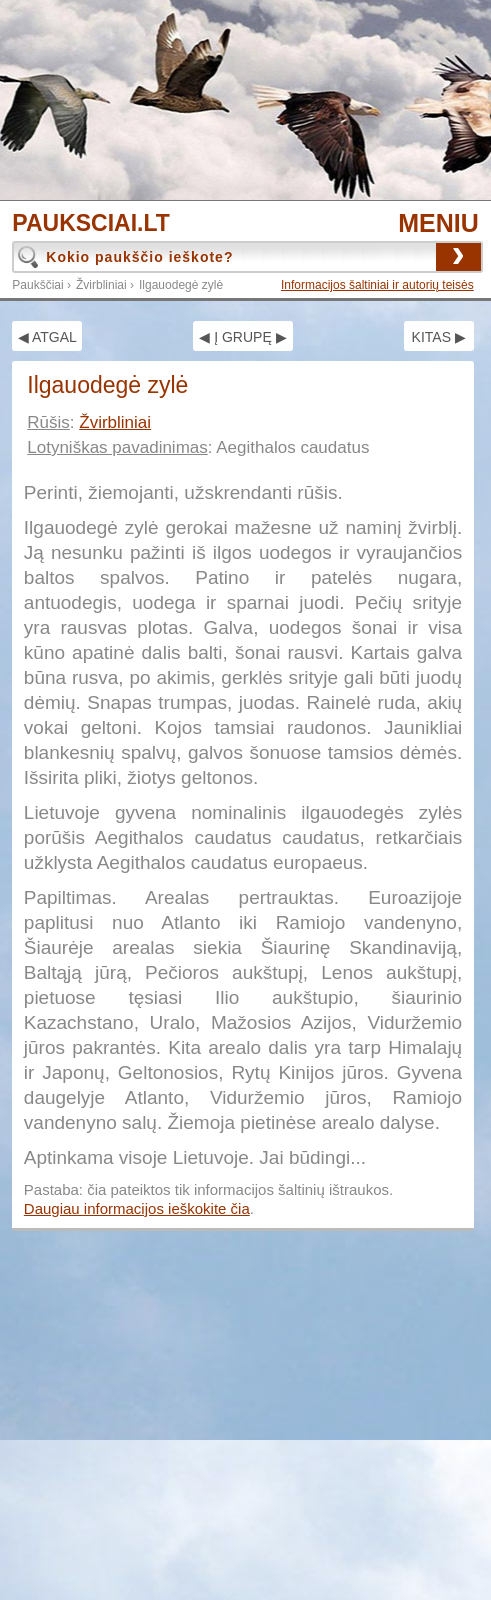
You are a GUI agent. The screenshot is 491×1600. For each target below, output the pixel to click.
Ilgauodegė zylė (181, 285)
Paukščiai (37, 285)
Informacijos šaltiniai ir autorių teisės (377, 285)
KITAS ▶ (439, 337)
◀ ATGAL (47, 337)
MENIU (438, 223)
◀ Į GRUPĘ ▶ (242, 337)
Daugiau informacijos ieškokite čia (137, 1208)
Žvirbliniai (101, 285)
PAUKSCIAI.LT (91, 223)
